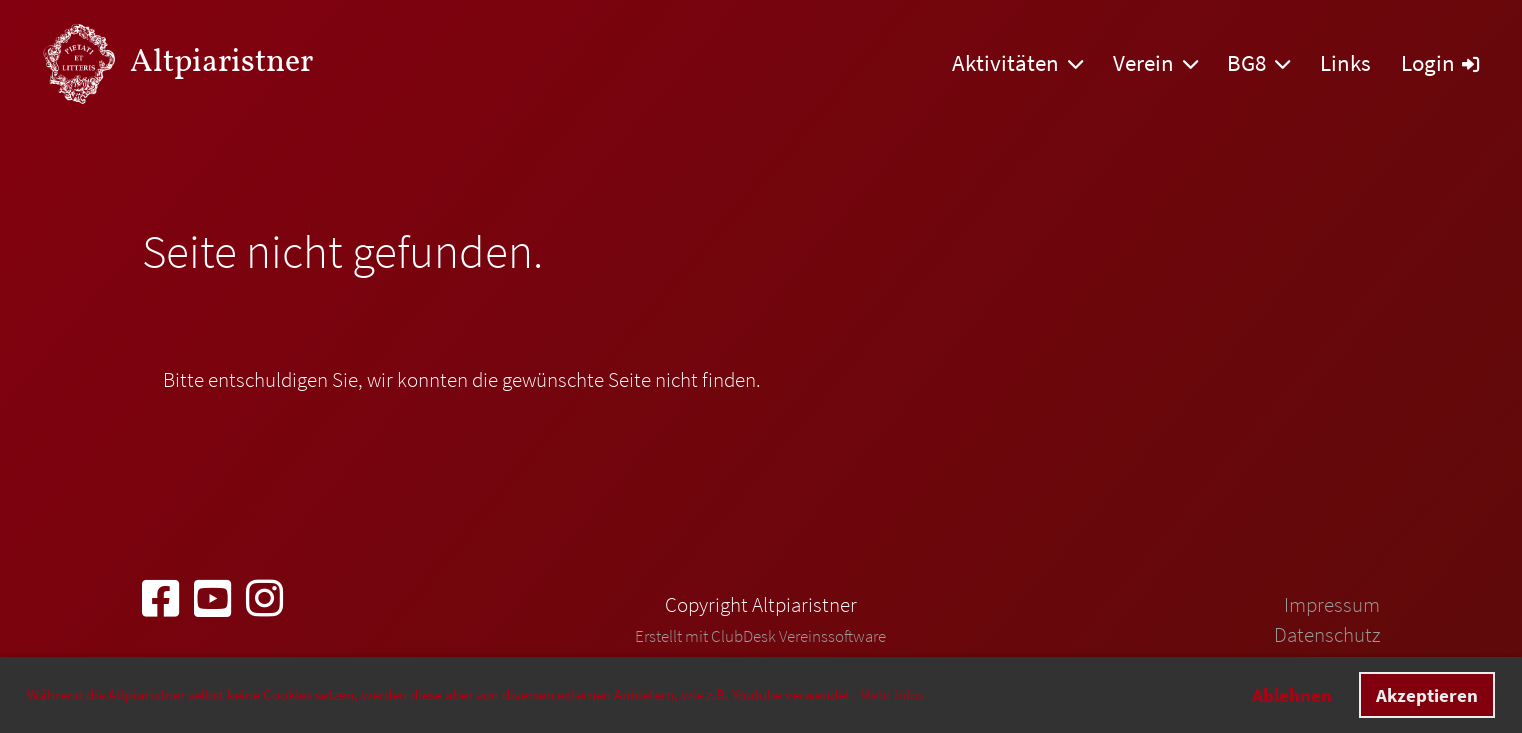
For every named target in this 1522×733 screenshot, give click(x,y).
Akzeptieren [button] (1427, 695)
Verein (1155, 62)
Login (1440, 62)
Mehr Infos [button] (892, 694)
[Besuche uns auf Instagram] (264, 599)
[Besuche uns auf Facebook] (160, 599)
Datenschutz (1327, 634)
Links (1345, 62)
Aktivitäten (1017, 62)
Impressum (1332, 604)
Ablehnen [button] (1292, 695)
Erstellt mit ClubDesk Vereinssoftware (760, 636)
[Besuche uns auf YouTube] (212, 599)
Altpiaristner (221, 63)
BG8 (1258, 62)
